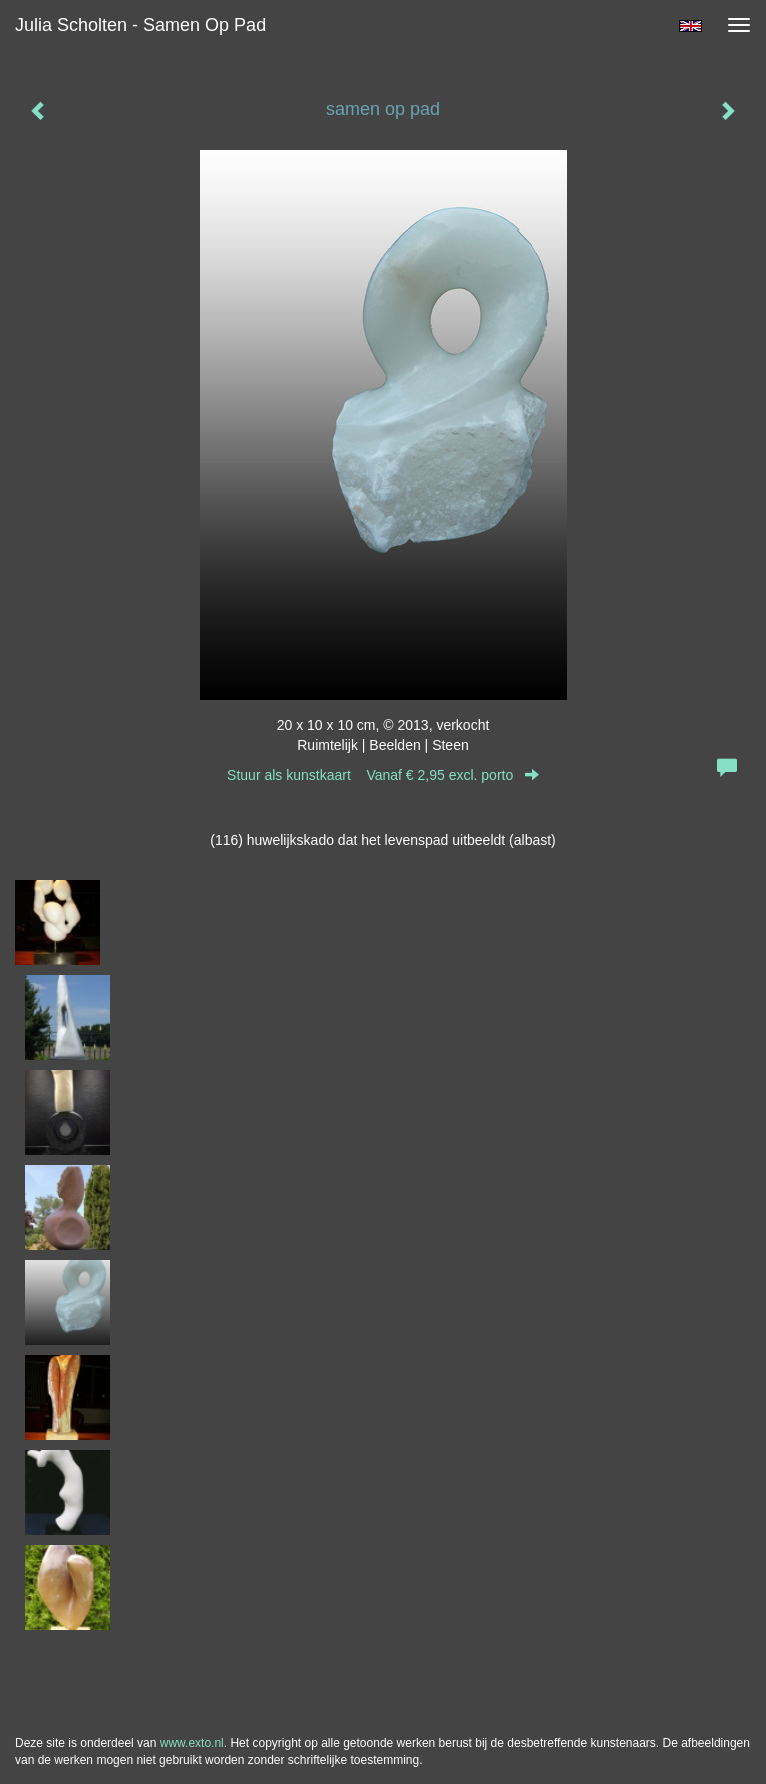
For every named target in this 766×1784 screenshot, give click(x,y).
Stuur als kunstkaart (383, 775)
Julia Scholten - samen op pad (140, 25)
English (690, 26)
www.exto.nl (192, 1743)
